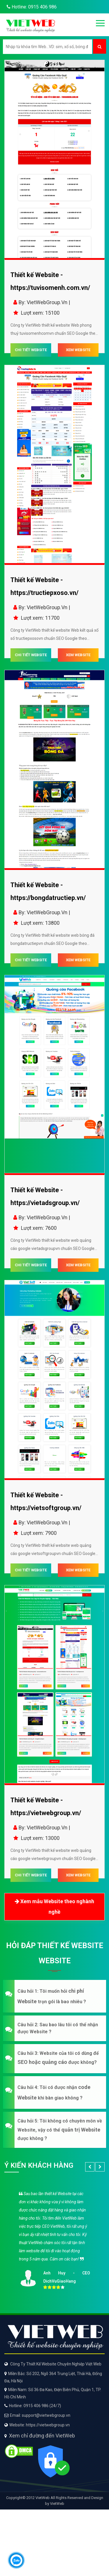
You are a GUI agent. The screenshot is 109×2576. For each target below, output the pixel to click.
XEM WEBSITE (78, 350)
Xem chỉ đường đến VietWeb (42, 2436)
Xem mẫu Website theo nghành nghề (54, 1905)
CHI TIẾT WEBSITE (31, 350)
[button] (54, 1996)
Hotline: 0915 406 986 (30, 7)
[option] (54, 2239)
